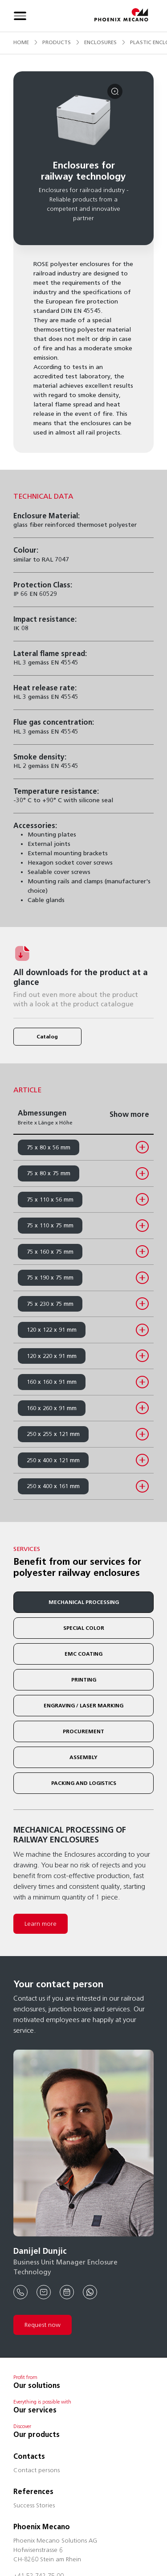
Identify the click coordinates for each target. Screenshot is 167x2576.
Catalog (47, 1036)
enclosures (100, 42)
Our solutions (36, 2385)
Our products (36, 2434)
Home (21, 42)
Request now (42, 2325)
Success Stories (34, 2506)
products (56, 42)
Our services (35, 2410)
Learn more (40, 1924)
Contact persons (36, 2470)
